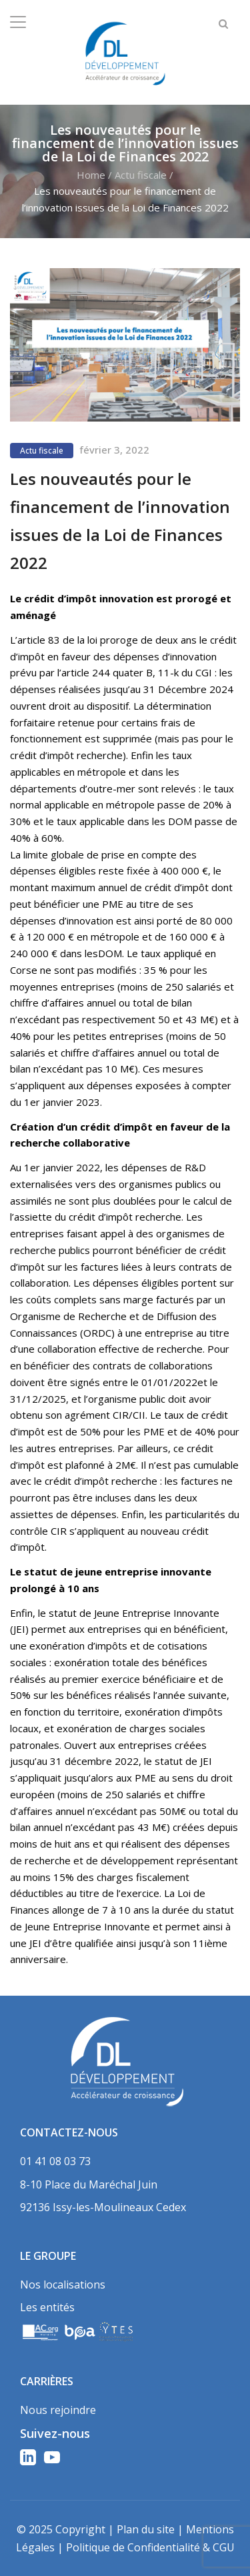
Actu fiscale (141, 174)
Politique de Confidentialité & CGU (150, 2547)
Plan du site (146, 2529)
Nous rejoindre (58, 2410)
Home (91, 174)
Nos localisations (62, 2284)
